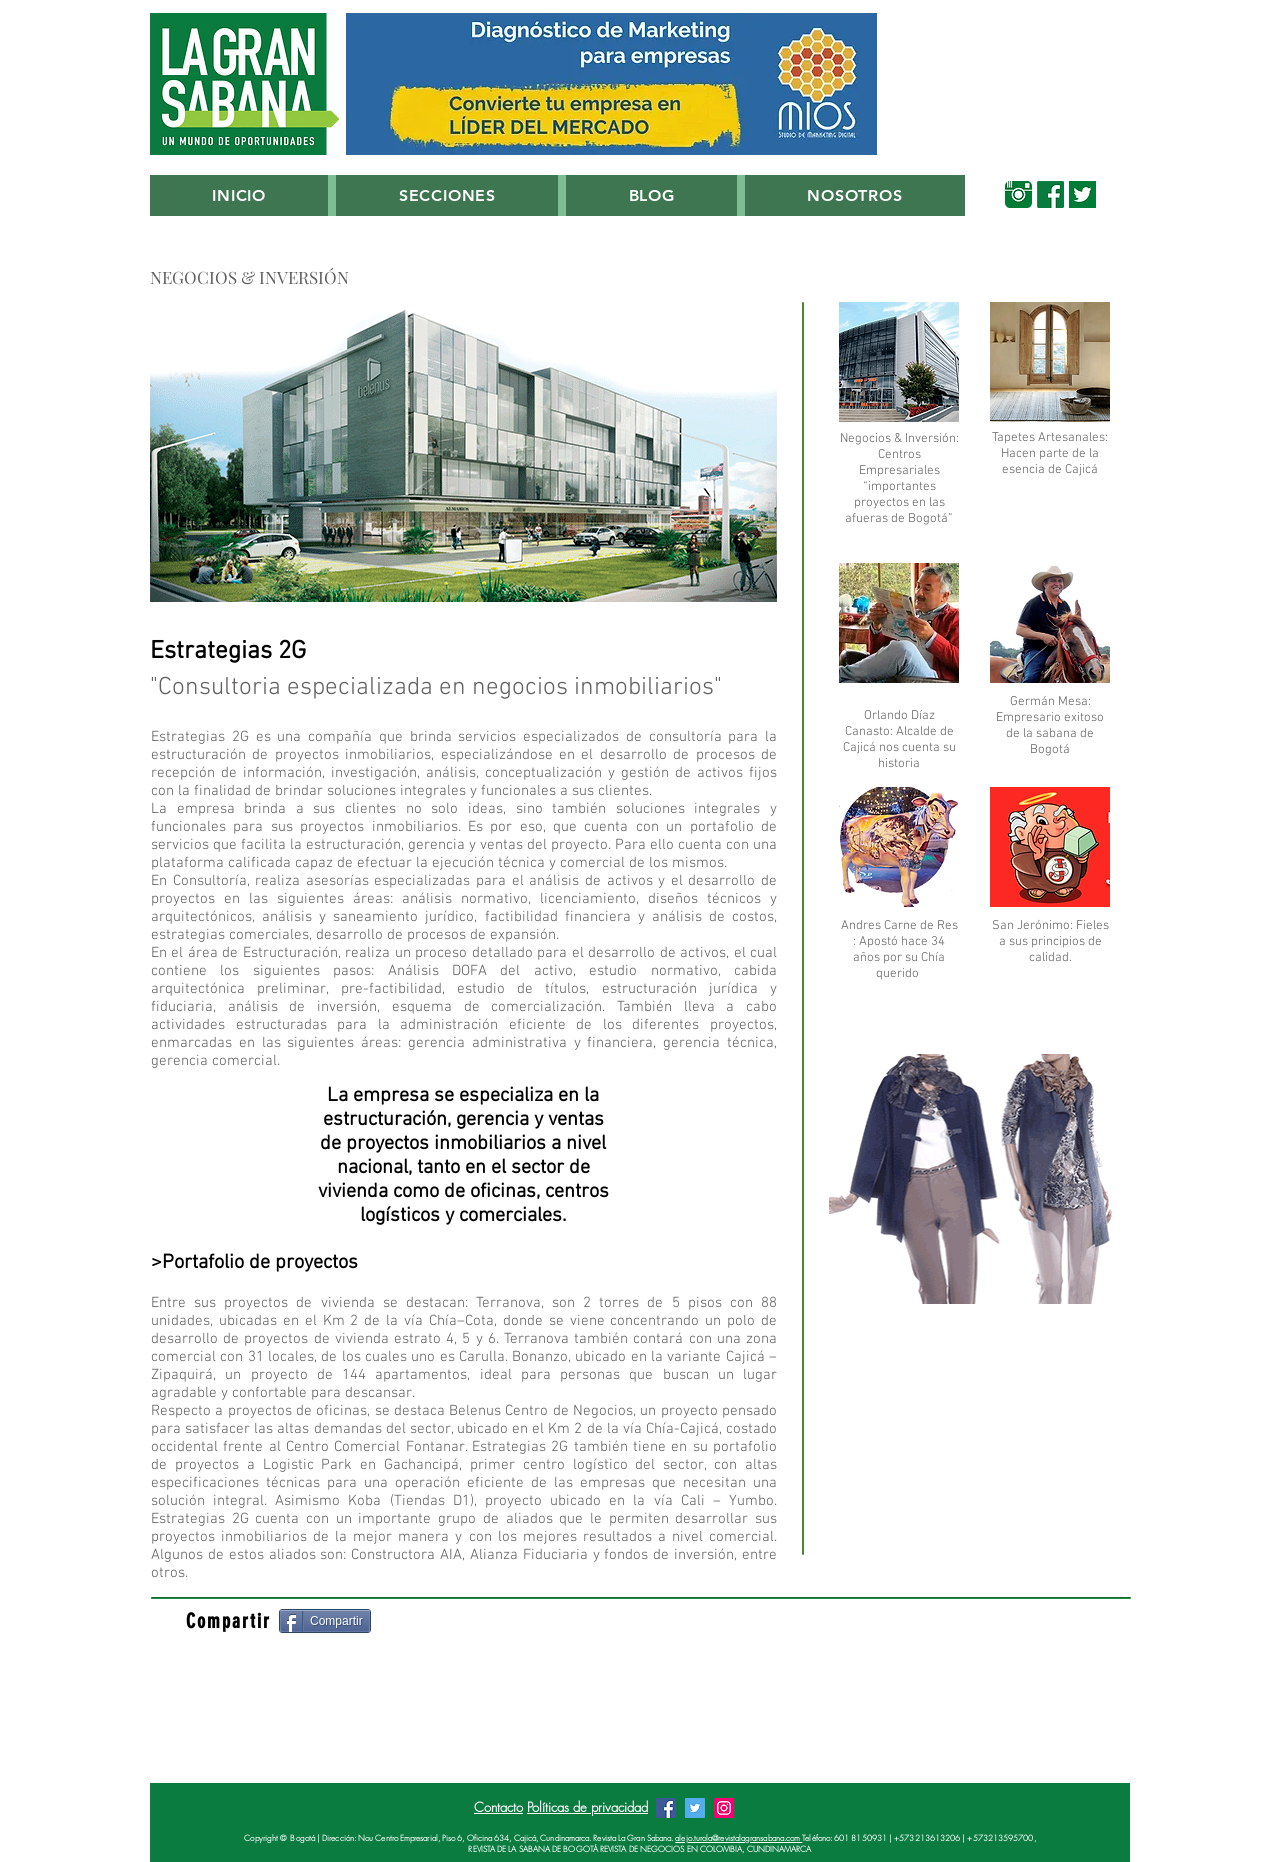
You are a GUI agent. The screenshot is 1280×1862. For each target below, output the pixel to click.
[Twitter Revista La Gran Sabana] (695, 1808)
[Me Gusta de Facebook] (510, 1622)
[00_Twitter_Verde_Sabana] (1082, 194)
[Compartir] (325, 1621)
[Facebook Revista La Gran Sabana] (666, 1808)
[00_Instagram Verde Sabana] (1018, 194)
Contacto (498, 1807)
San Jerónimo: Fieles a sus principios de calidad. (1050, 942)
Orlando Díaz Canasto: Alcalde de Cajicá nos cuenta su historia (899, 740)
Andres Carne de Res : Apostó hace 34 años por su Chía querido (899, 950)
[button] (447, 195)
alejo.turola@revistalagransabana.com (738, 1838)
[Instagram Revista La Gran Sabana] (724, 1808)
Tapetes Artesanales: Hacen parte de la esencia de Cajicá (1050, 454)
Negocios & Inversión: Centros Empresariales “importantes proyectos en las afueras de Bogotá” (899, 479)
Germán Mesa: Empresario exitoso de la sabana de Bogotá (1050, 726)
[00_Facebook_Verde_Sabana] (1050, 194)
